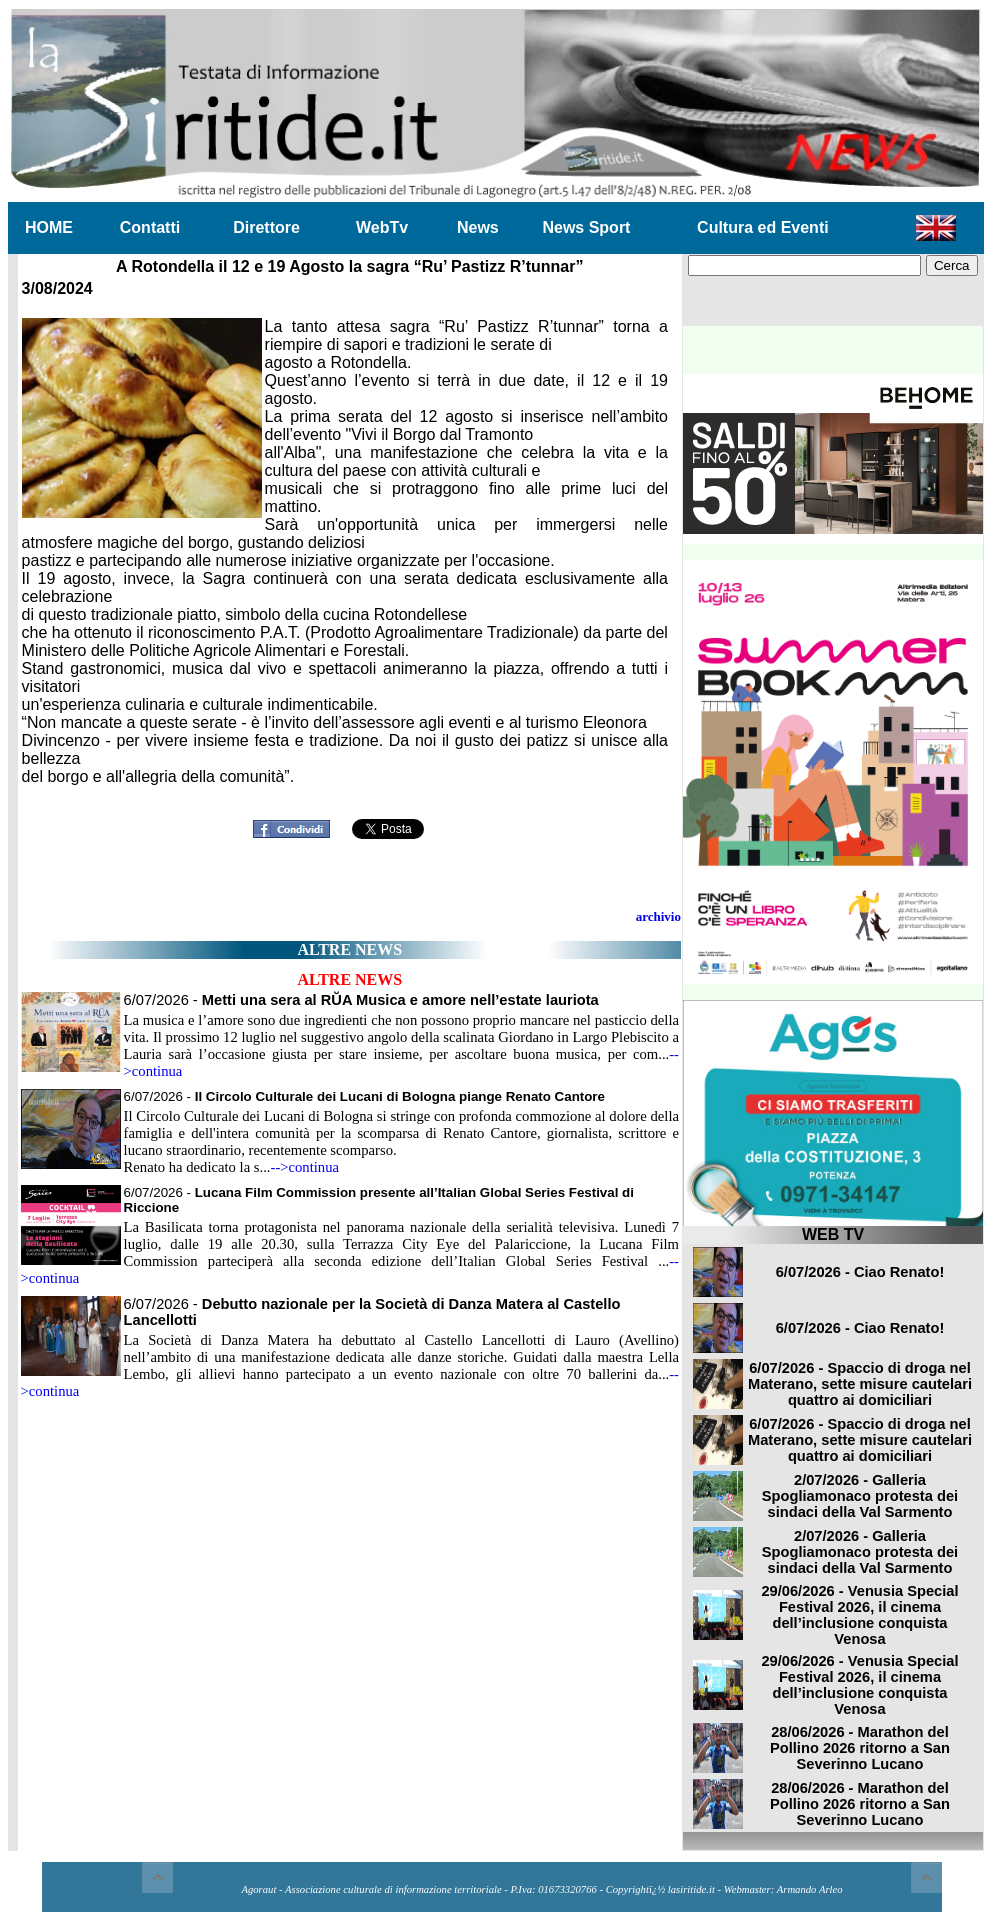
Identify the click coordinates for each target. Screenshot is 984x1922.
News (478, 227)
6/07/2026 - (361, 1000)
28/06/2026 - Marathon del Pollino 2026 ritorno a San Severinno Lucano (860, 1748)
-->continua (305, 1167)
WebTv (382, 227)
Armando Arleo (810, 1889)
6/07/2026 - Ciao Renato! (860, 1272)
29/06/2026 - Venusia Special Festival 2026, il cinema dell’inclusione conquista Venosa (859, 1615)
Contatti (150, 227)
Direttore (266, 227)
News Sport (586, 227)
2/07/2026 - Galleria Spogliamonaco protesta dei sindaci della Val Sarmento (860, 1496)
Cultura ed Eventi (763, 227)
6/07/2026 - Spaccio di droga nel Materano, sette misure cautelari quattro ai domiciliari (860, 1384)
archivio (658, 916)
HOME (49, 227)
